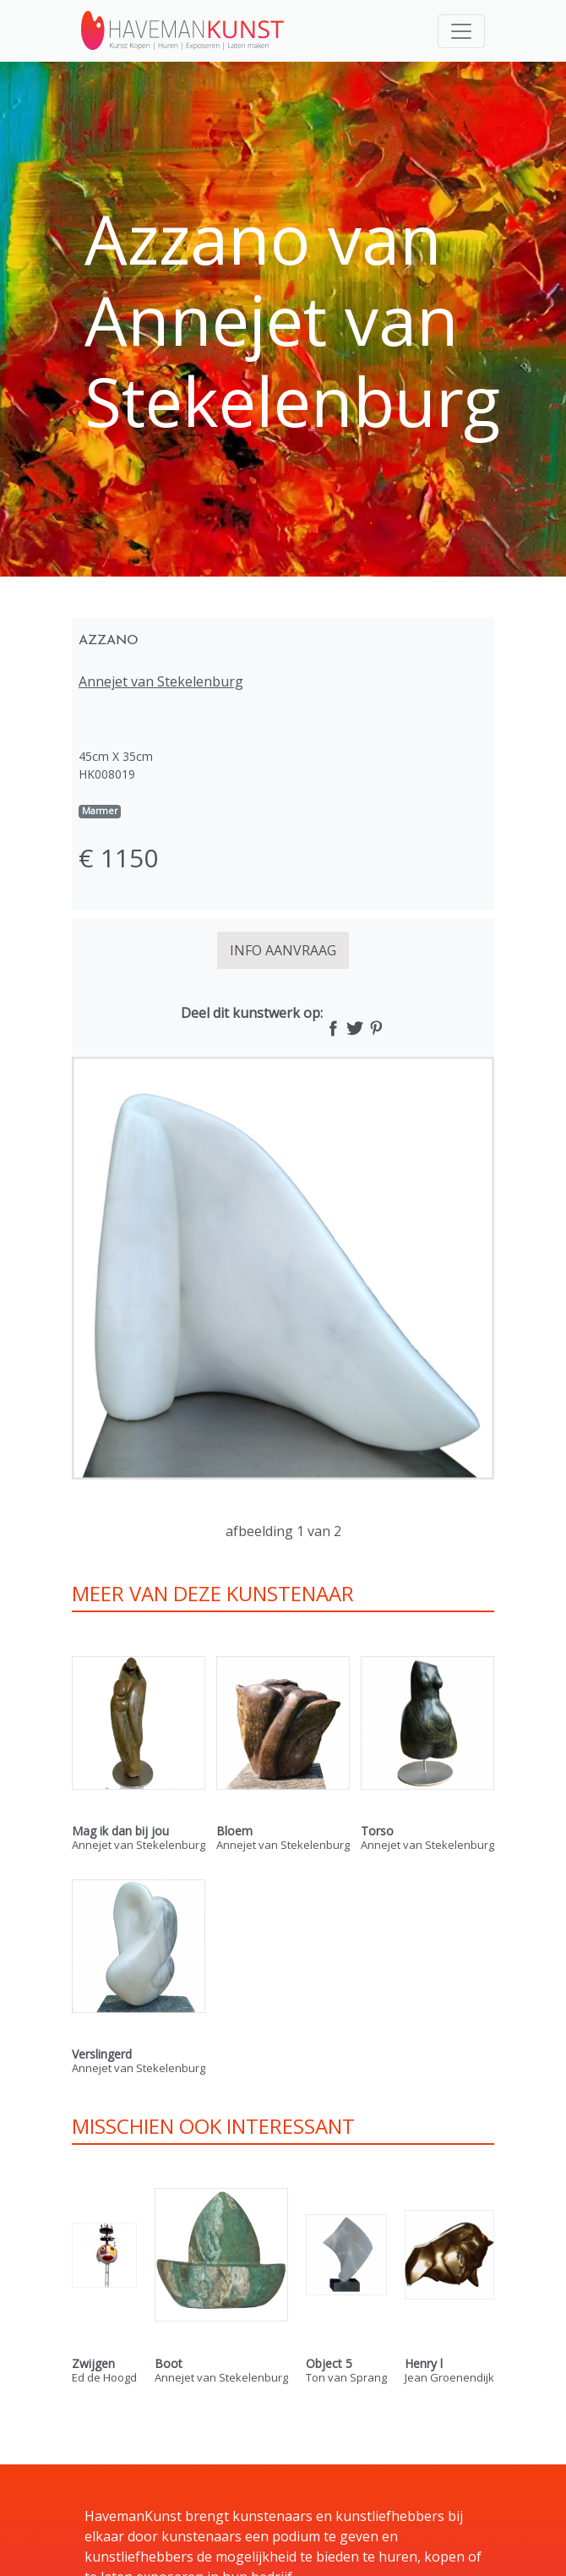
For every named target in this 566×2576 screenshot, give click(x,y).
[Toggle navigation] (461, 31)
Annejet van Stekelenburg (161, 681)
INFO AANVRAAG (283, 950)
